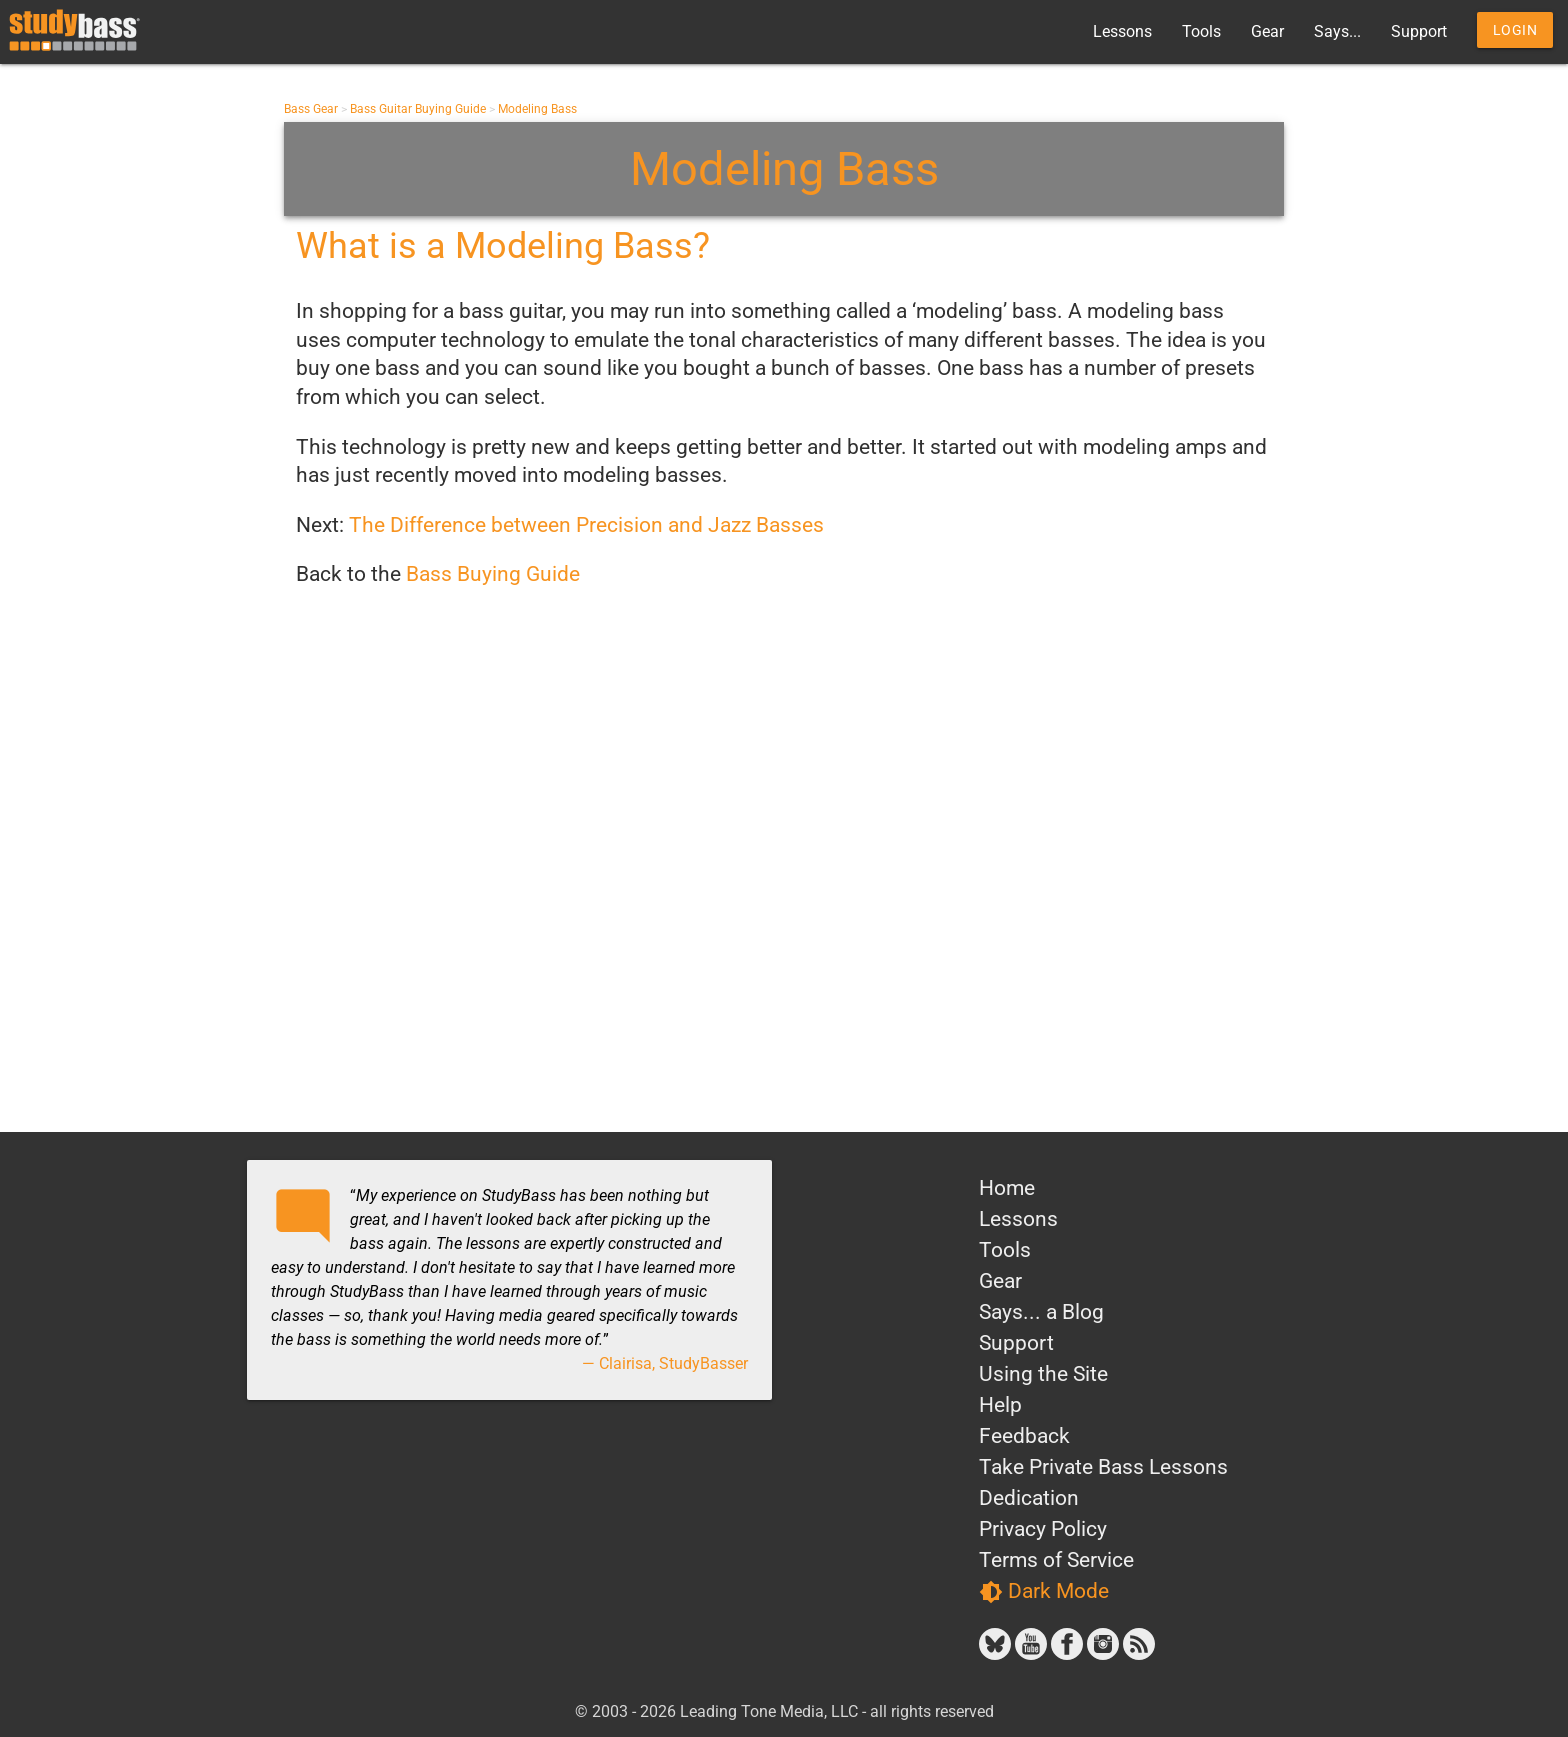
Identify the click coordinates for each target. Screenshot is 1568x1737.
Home (1007, 1188)
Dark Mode (1044, 1591)
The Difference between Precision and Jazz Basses (586, 525)
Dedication (1029, 1498)
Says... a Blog (1041, 1312)
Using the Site (1043, 1374)
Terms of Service (1056, 1560)
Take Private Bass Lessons (1103, 1467)
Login (1515, 30)
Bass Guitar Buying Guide (418, 109)
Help (1000, 1405)
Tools (1201, 31)
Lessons (1122, 31)
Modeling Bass (537, 109)
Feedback (1024, 1436)
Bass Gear (311, 109)
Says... (1337, 31)
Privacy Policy (1043, 1529)
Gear (1267, 31)
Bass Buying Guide (493, 574)
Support (1419, 31)
